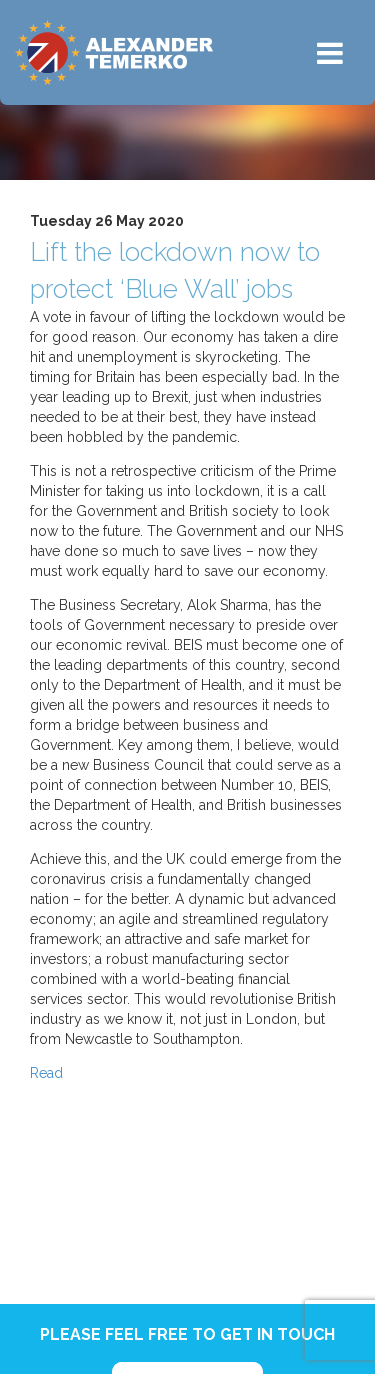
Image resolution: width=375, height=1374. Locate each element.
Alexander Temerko (114, 52)
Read (46, 1073)
